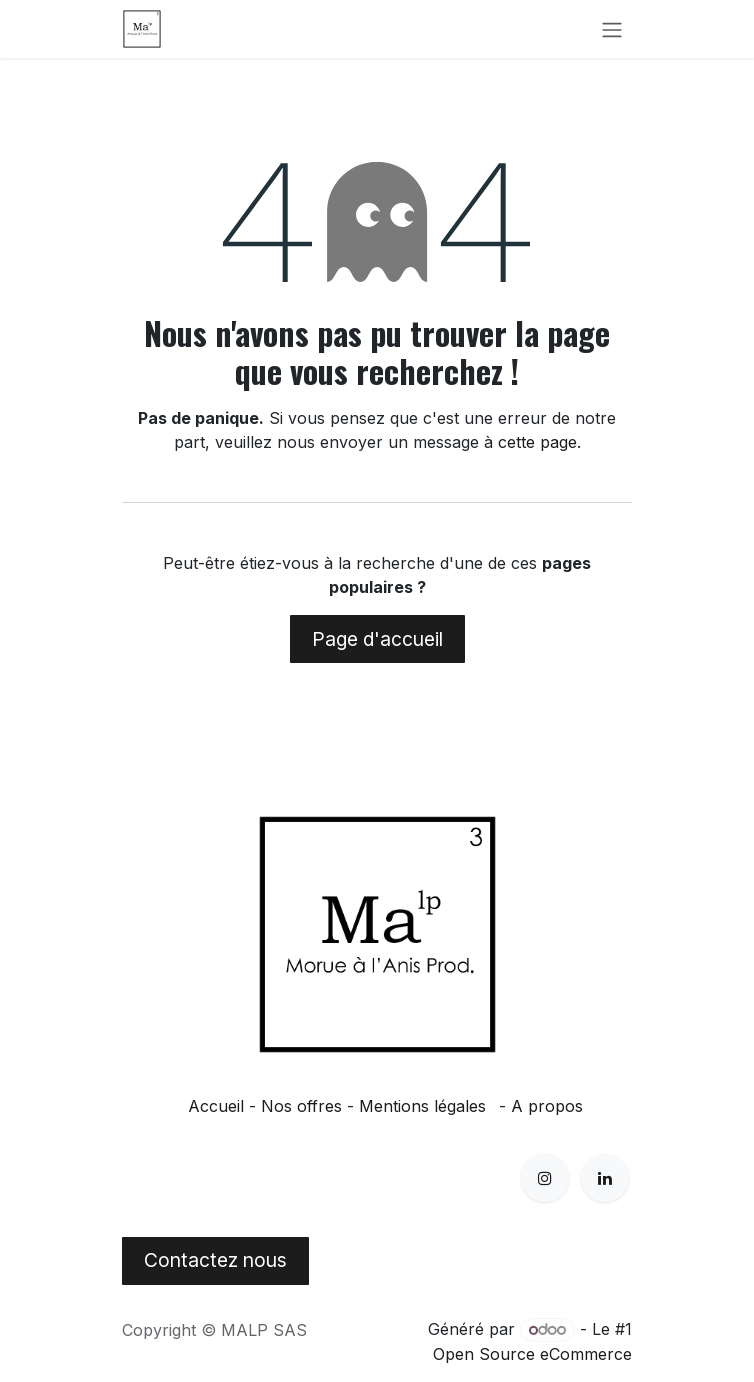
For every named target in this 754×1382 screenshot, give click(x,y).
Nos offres (301, 1106)
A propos (547, 1106)
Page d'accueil (377, 639)
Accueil (216, 1106)
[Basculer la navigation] (612, 29)
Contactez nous (215, 1260)
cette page (537, 442)
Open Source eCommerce (532, 1354)
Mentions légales (422, 1106)
